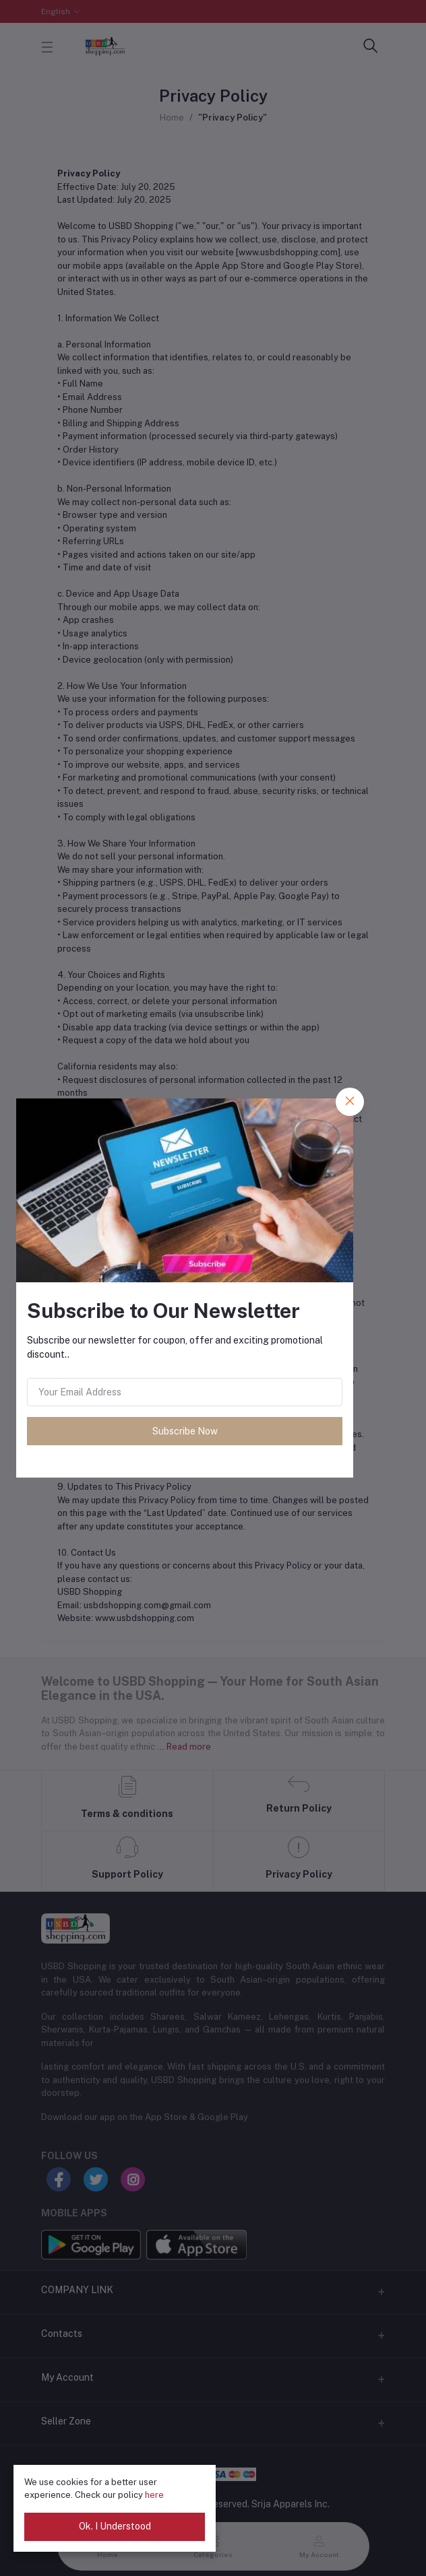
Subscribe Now (185, 1431)
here (154, 2495)
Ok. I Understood (115, 2526)
